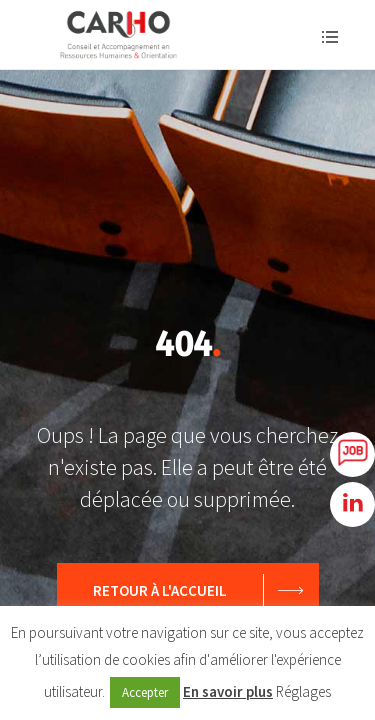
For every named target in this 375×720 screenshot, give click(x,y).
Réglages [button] (303, 691)
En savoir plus (228, 691)
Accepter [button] (145, 692)
